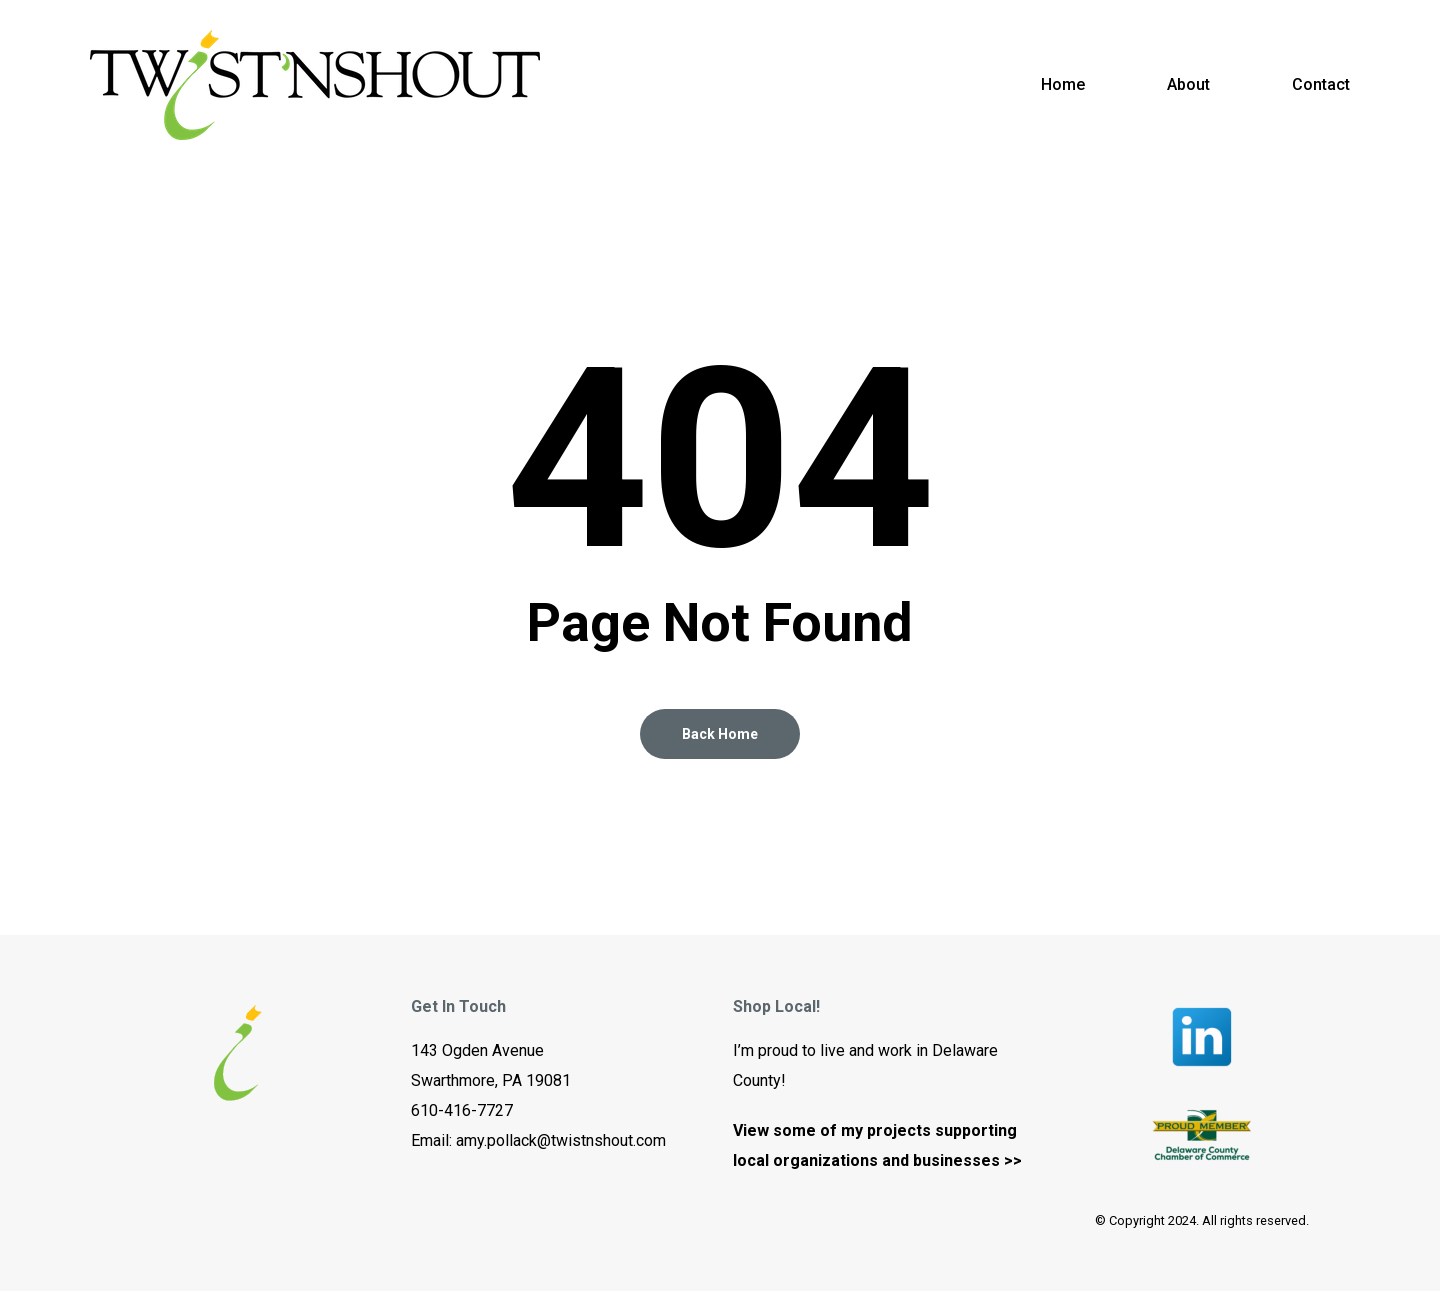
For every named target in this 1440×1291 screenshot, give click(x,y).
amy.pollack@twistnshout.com (561, 1140)
